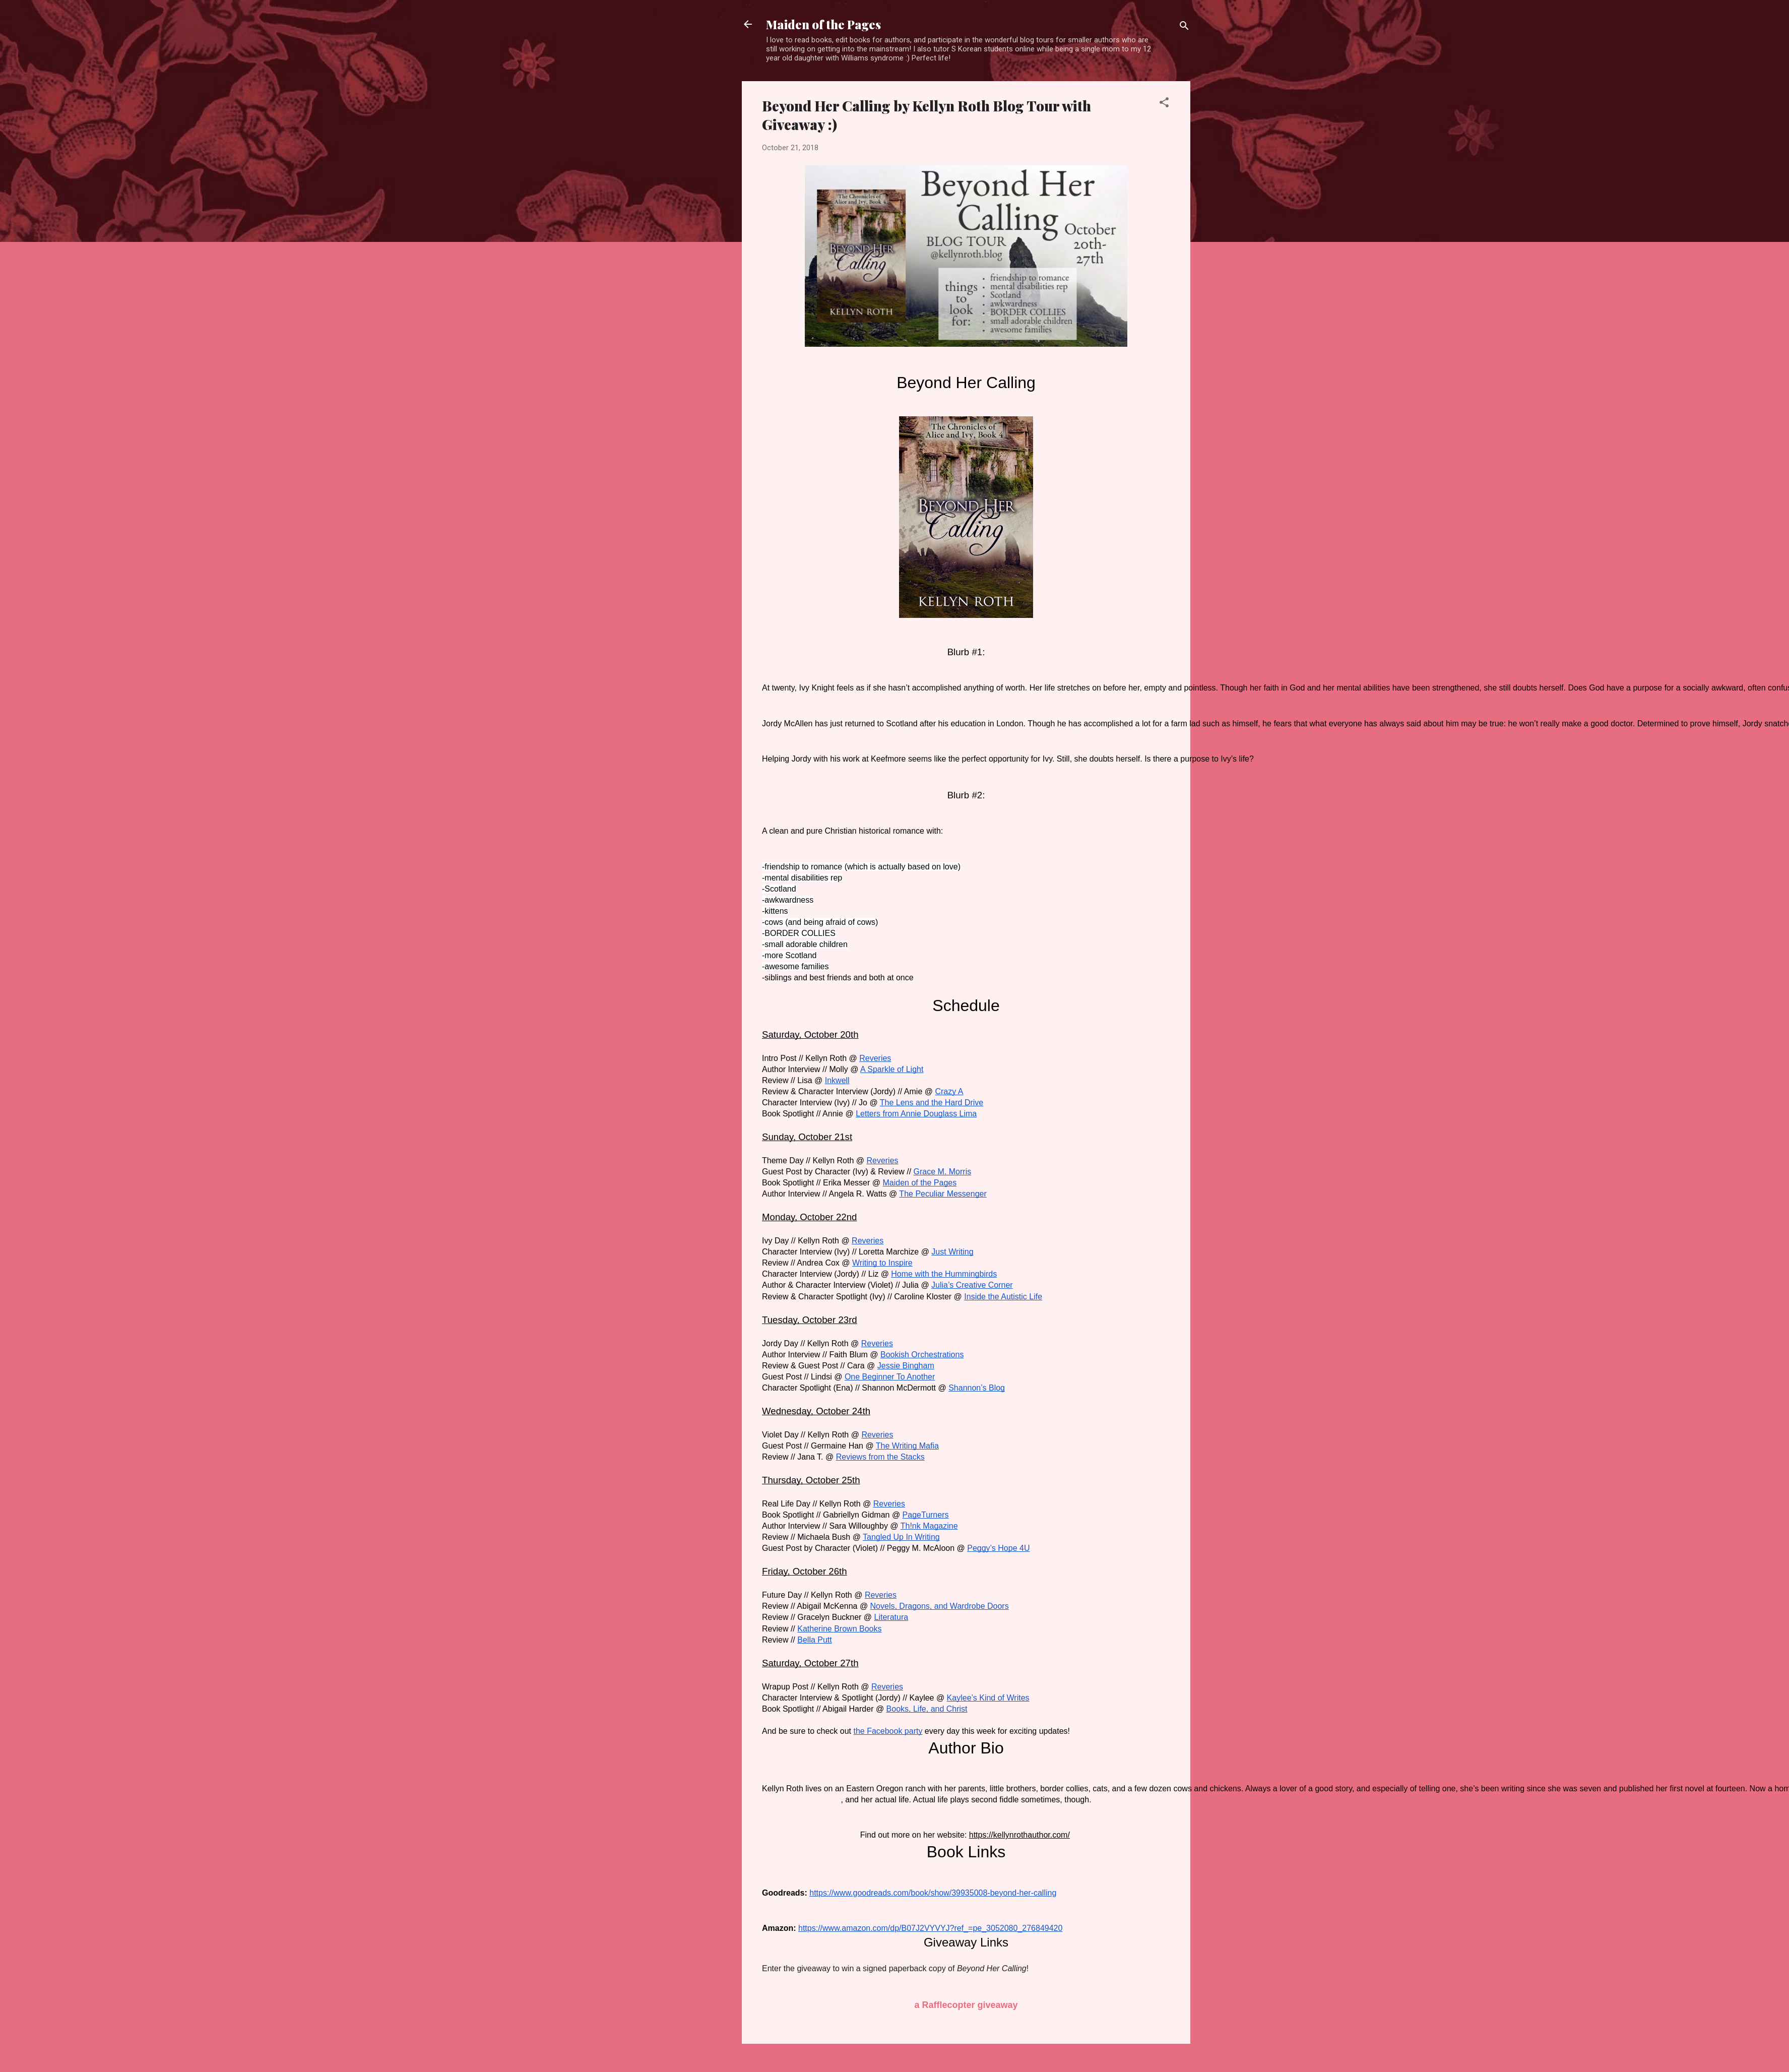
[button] (1164, 104)
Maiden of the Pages (823, 24)
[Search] (1184, 27)
